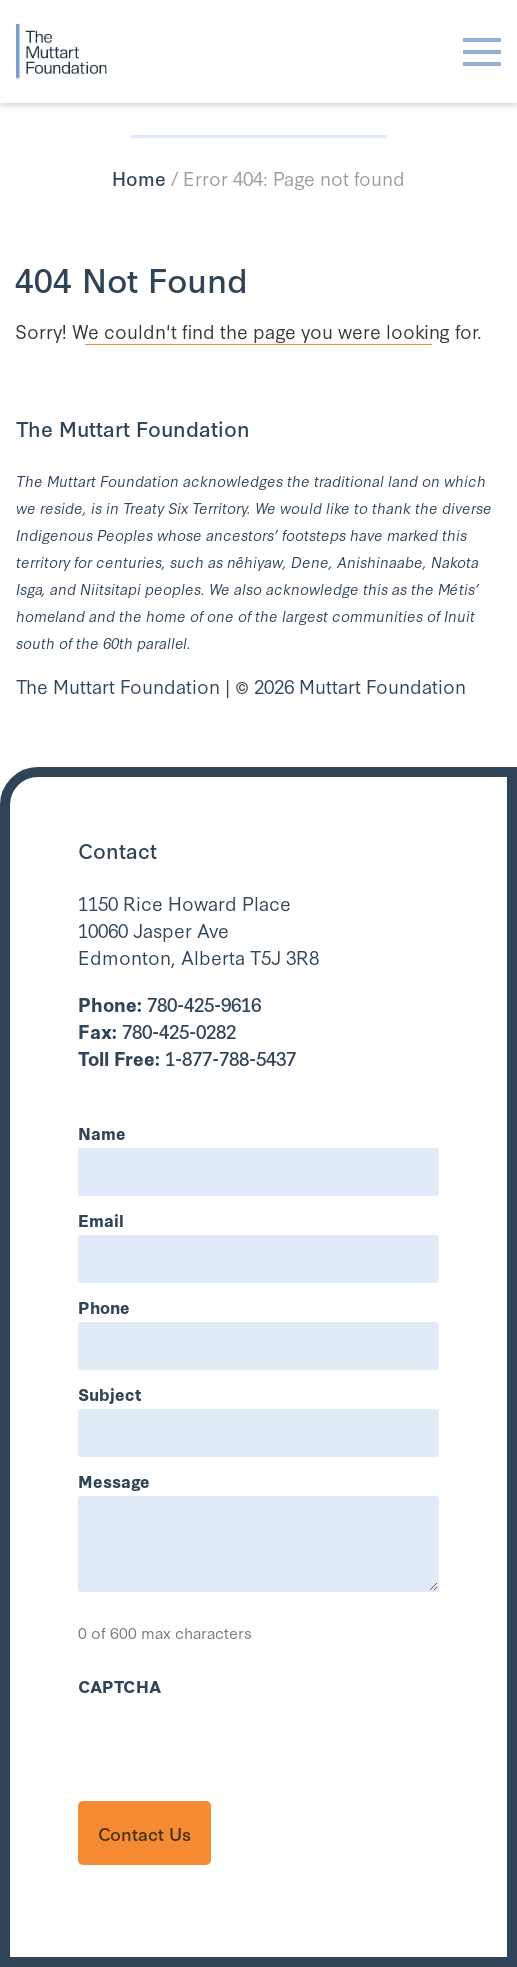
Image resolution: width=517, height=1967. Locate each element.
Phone (104, 1306)
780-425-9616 (169, 1003)
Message (114, 1480)
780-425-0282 (157, 1030)
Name (102, 1132)
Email (101, 1219)
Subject (110, 1393)
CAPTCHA (119, 1685)
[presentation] (230, 1740)
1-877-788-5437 (187, 1057)
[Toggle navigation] (482, 52)
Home (139, 177)
